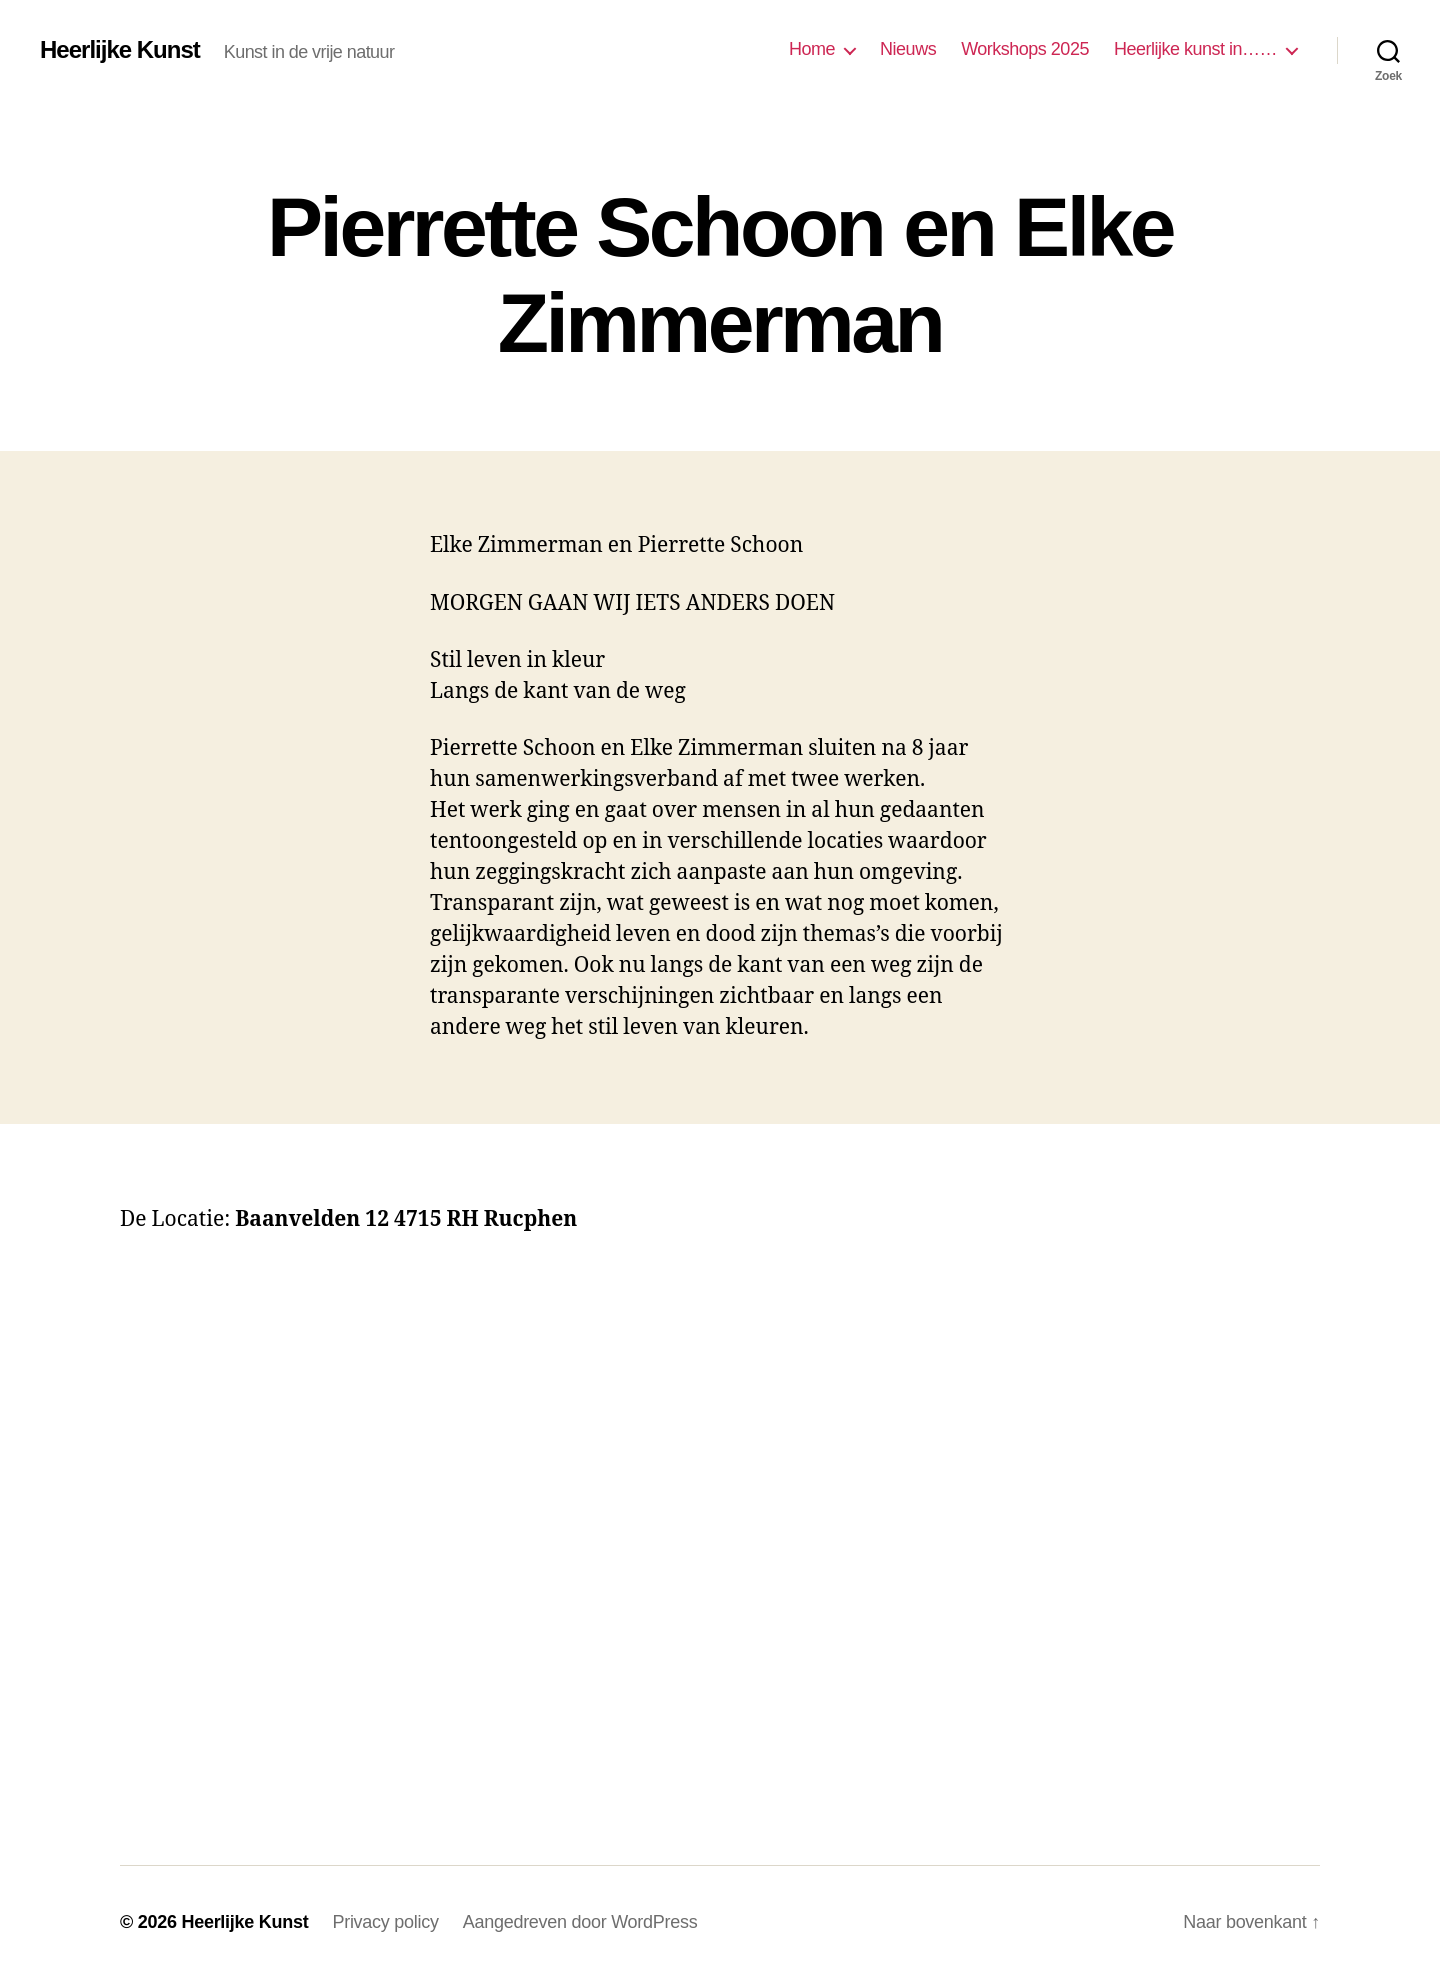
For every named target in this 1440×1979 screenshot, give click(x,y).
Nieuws (908, 49)
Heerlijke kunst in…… (1195, 49)
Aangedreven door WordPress (580, 1922)
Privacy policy (385, 1922)
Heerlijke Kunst (120, 50)
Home (812, 49)
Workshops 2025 (1025, 49)
